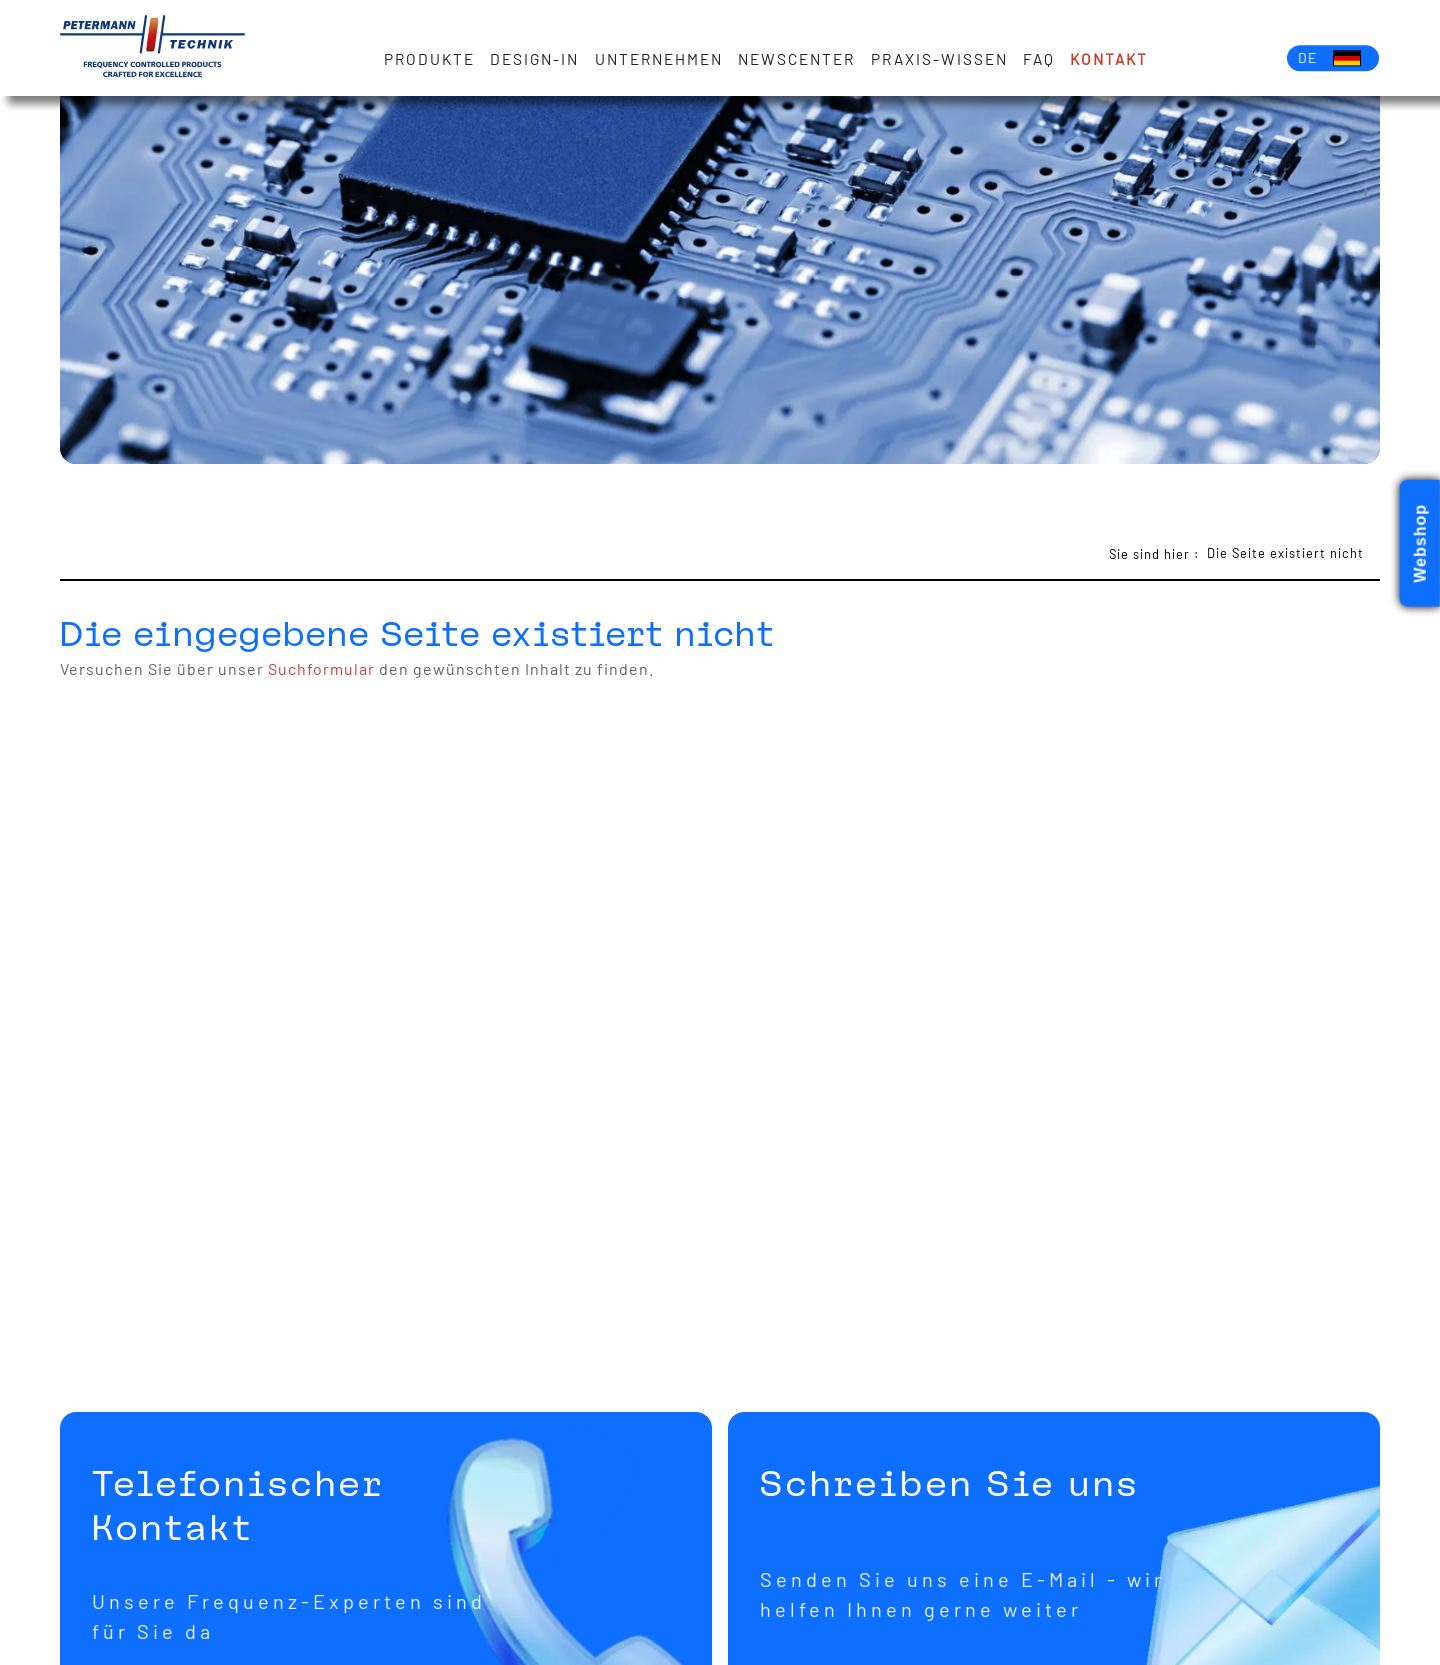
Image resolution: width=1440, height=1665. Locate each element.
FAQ (1039, 59)
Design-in (535, 59)
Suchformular (321, 668)
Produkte (430, 59)
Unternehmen (659, 59)
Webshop (1420, 543)
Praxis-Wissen (939, 59)
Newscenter (797, 59)
